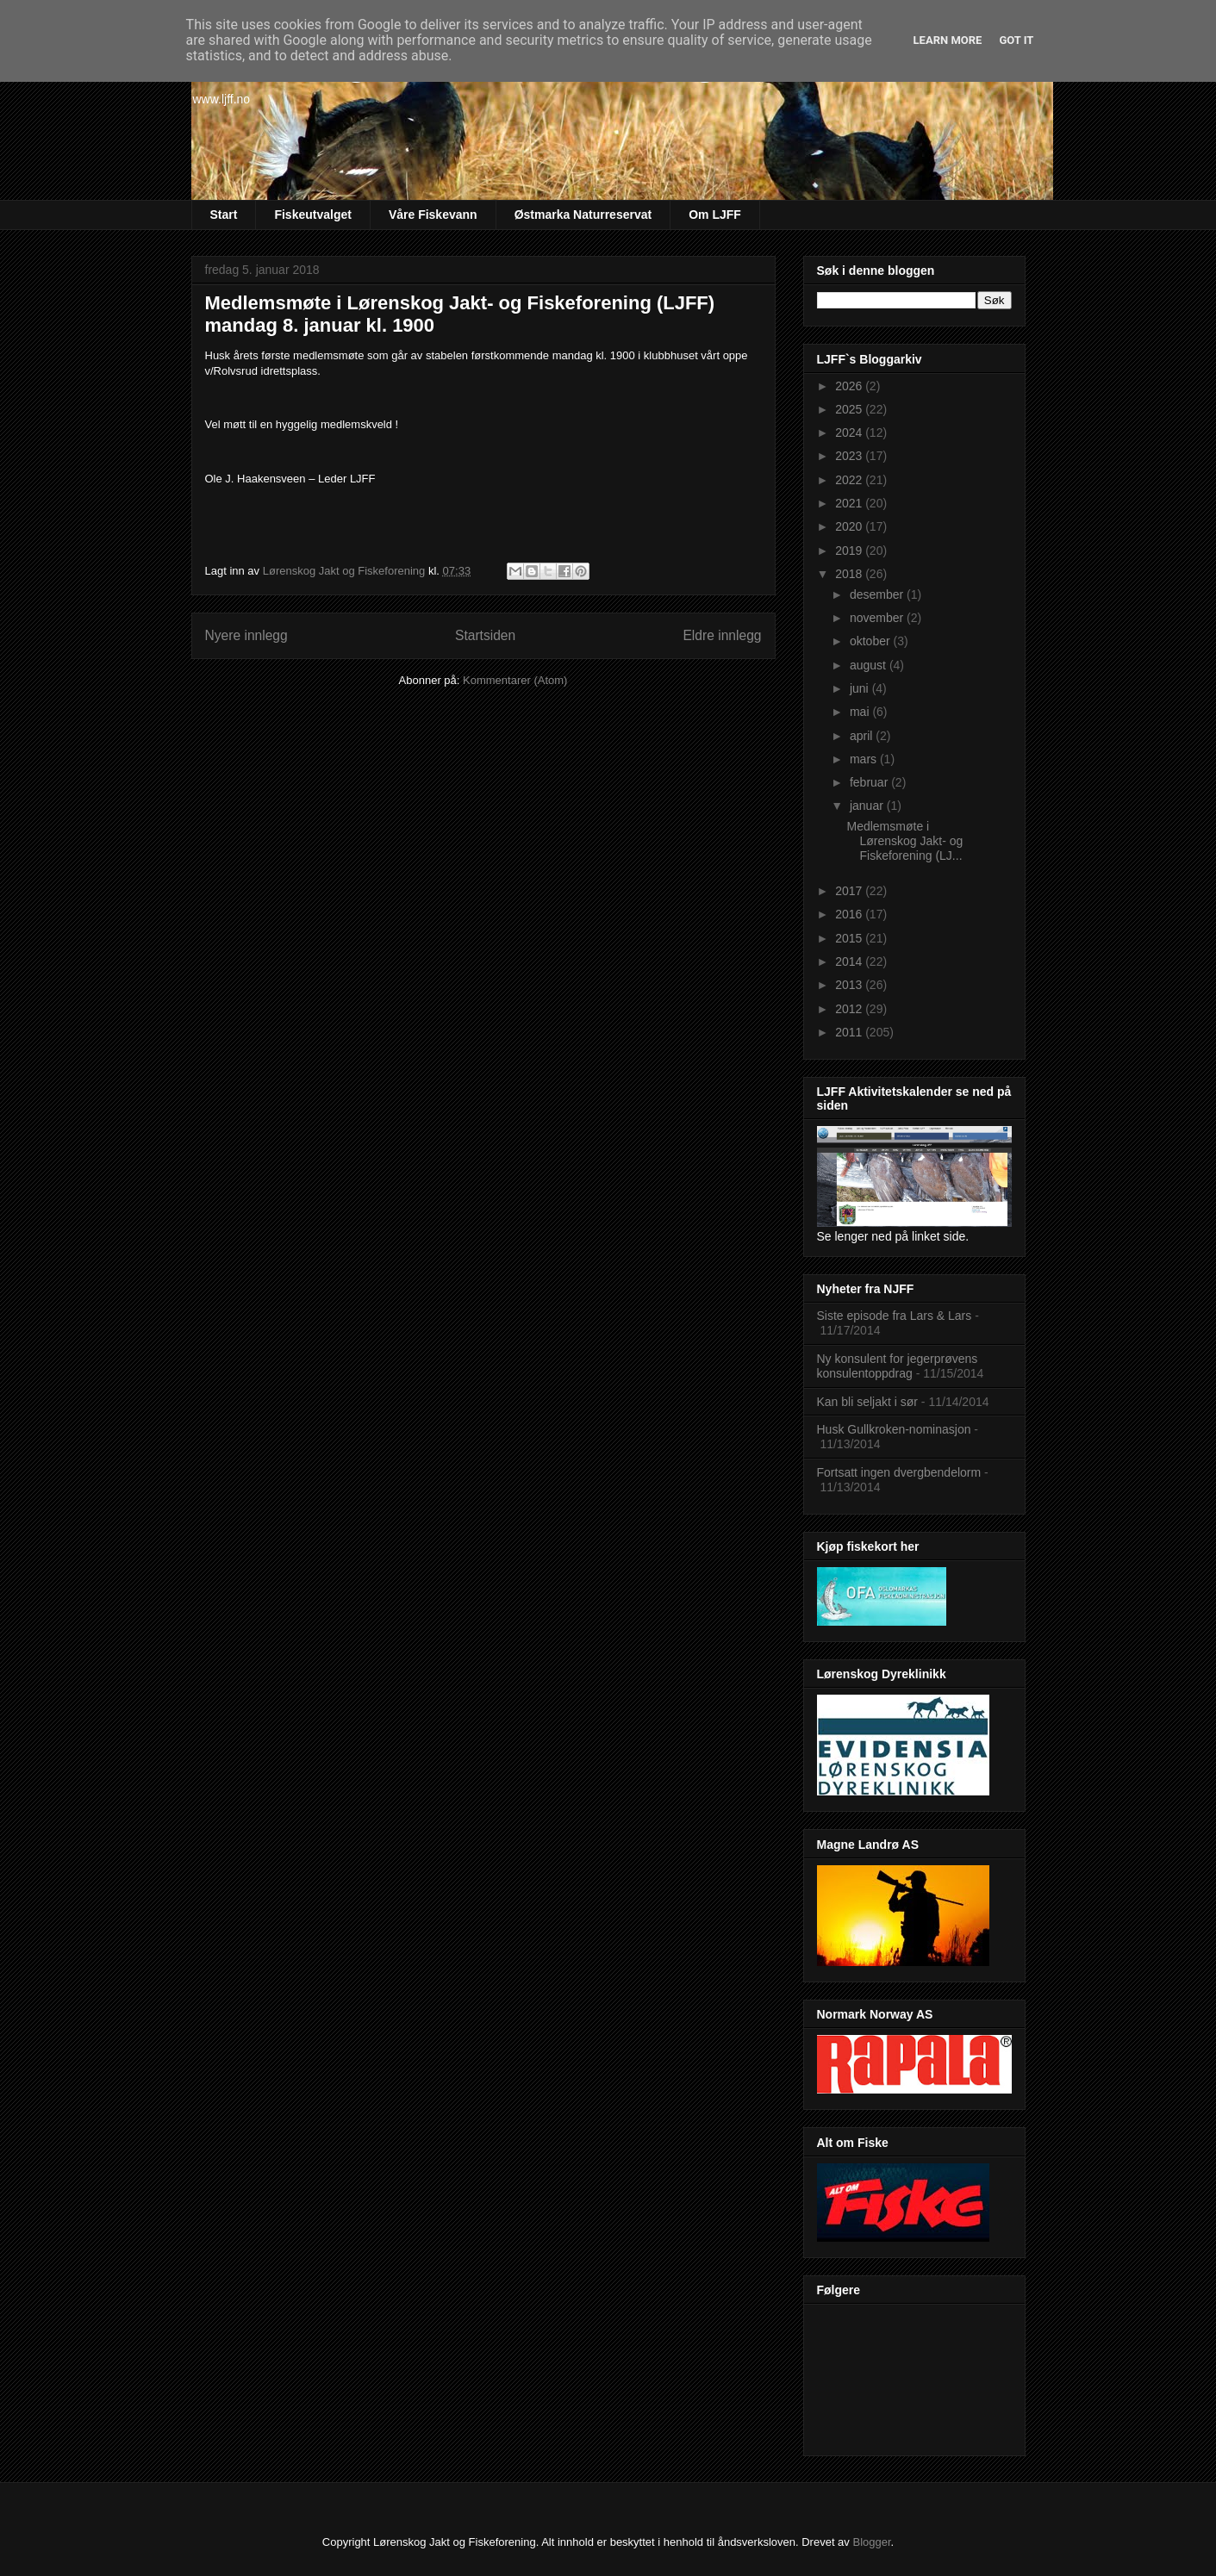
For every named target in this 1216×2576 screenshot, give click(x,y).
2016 (850, 914)
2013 (850, 985)
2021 (850, 503)
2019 (850, 550)
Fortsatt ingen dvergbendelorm (899, 1472)
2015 (850, 938)
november (878, 618)
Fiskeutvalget (312, 214)
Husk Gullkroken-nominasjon (894, 1429)
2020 (850, 526)
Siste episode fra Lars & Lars (894, 1315)
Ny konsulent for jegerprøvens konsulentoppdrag (897, 1366)
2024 (850, 432)
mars (865, 759)
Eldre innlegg (722, 635)
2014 (850, 961)
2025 (850, 409)
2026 (850, 386)
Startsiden (485, 635)
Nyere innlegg (246, 635)
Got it (1016, 40)
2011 (850, 1032)
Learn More (948, 40)
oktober (872, 641)
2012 (850, 1009)
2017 (850, 891)
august (869, 665)
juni (861, 688)
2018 (850, 574)
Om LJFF (715, 214)
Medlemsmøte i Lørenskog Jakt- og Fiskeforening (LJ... (904, 840)
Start (224, 214)
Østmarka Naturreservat (583, 214)
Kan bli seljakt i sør (867, 1402)
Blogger (871, 2542)
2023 (850, 456)
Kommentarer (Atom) (515, 680)
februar (870, 782)
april (863, 736)
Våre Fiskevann (433, 214)
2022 (850, 480)
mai (861, 712)
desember (878, 594)
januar (868, 805)
